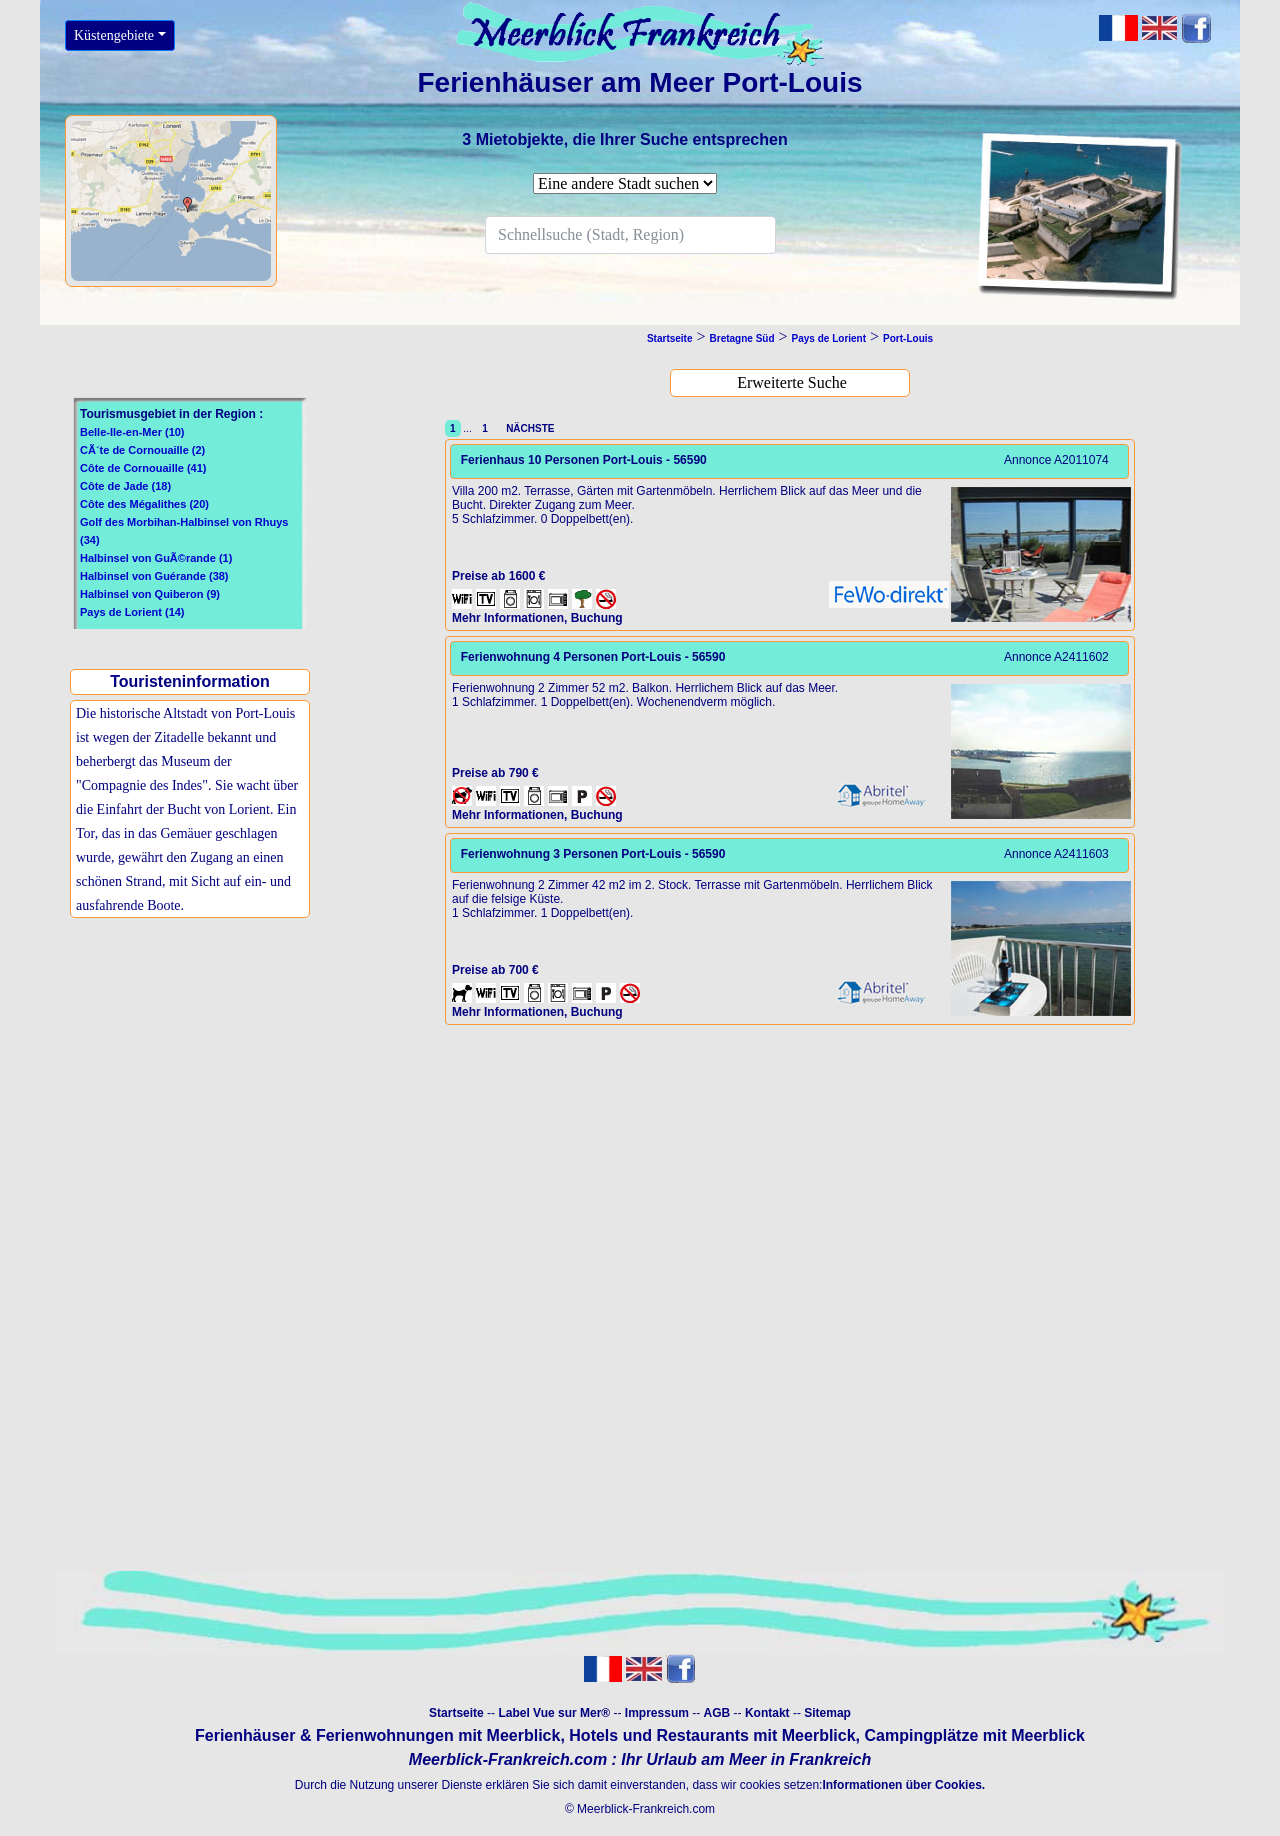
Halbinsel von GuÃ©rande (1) (156, 558)
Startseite (456, 1713)
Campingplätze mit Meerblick (974, 1735)
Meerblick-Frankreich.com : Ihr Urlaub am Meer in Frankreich (640, 1759)
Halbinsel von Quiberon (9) (150, 594)
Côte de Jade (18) (125, 486)
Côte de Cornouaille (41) (143, 468)
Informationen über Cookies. (903, 1785)
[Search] (630, 235)
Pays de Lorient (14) (132, 612)
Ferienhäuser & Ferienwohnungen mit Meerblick (377, 1735)
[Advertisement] (195, 1087)
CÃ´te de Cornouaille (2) (142, 450)
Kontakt (767, 1713)
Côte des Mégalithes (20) (144, 504)
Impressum (657, 1713)
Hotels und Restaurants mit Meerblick (712, 1735)
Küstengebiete (114, 35)
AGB (717, 1713)
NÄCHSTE (528, 428)
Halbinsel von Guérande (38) (154, 576)
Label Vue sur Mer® (554, 1713)
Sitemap (827, 1713)
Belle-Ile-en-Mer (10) (132, 432)
